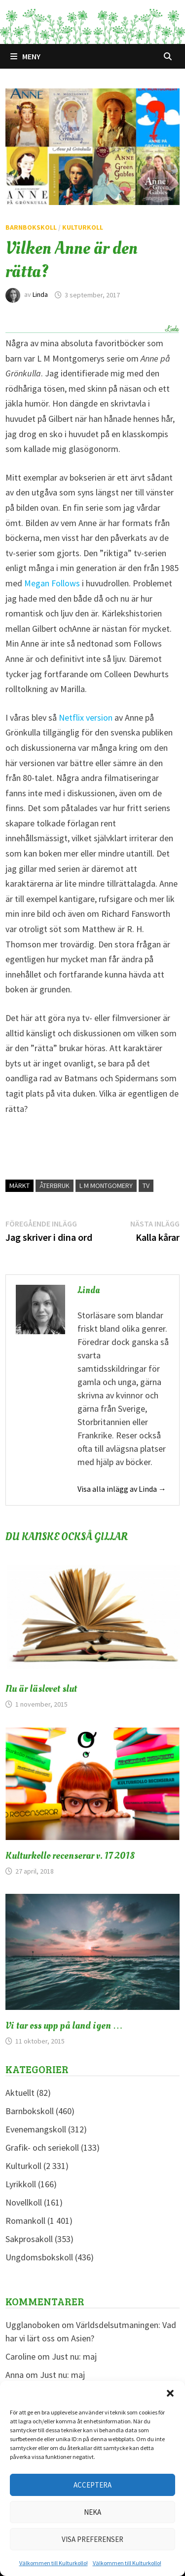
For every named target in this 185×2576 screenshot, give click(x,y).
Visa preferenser (92, 2539)
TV (146, 1185)
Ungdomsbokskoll (39, 2257)
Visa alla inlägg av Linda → (121, 1489)
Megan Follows (52, 583)
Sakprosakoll (29, 2239)
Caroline (20, 2356)
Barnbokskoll (31, 227)
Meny (25, 56)
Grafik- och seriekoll (42, 2147)
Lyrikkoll (20, 2184)
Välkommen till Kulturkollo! (53, 2563)
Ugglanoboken (32, 2325)
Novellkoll (23, 2202)
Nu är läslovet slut (41, 1689)
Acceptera (92, 2485)
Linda (40, 294)
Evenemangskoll (35, 2129)
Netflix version (85, 717)
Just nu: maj (74, 2356)
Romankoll (25, 2220)
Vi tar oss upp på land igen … (64, 2026)
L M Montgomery (106, 1185)
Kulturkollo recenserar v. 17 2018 (70, 1856)
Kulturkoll (82, 227)
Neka (92, 2512)
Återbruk (54, 1185)
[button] (170, 2393)
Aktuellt (20, 2092)
